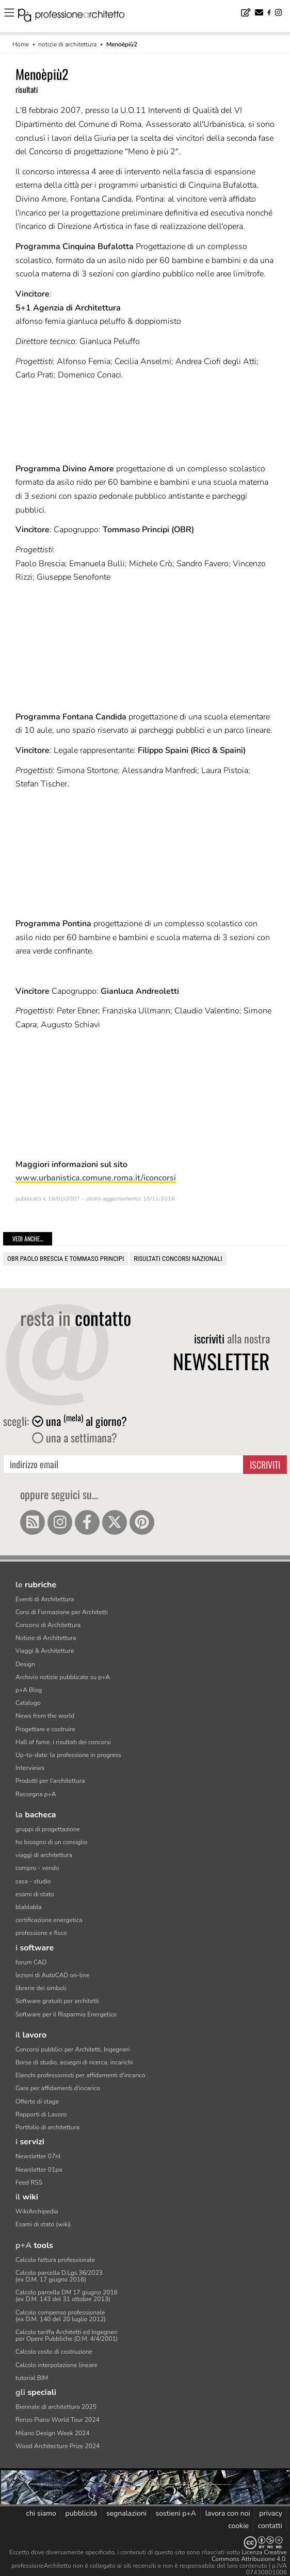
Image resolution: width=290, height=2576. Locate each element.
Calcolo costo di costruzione (53, 2352)
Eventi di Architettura (44, 1599)
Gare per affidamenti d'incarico (57, 2088)
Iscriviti (265, 1464)
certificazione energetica (49, 1920)
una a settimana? (74, 1437)
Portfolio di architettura (47, 2127)
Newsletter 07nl (38, 2156)
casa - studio (33, 1881)
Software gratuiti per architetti (57, 2001)
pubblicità (82, 2513)
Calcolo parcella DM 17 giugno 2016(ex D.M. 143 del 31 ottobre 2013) (66, 2295)
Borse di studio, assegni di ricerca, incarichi (74, 2062)
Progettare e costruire (45, 1729)
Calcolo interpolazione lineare (56, 2365)
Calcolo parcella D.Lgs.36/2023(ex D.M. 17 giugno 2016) (59, 2276)
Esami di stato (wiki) (43, 2224)
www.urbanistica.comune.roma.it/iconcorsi (95, 1178)
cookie (238, 2526)
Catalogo (28, 1703)
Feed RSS (28, 2182)
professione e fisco (41, 1933)
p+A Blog (28, 1690)
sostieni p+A (176, 2513)
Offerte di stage (37, 2101)
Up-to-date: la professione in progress (68, 1755)
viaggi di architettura (43, 1855)
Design (25, 1664)
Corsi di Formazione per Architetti (61, 1612)
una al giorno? (79, 1421)
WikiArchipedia (36, 2211)
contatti (270, 2526)
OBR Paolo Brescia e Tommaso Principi (65, 1258)
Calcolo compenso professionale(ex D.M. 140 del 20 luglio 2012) (60, 2315)
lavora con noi (227, 2513)
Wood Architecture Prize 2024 (57, 2446)
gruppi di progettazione (47, 1829)
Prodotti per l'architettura (50, 1781)
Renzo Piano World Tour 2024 (57, 2420)
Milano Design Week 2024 (52, 2433)
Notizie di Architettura (45, 1638)
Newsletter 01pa (38, 2169)
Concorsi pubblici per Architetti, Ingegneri (72, 2049)
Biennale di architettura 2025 (55, 2407)
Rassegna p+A (35, 1794)
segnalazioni (126, 2513)
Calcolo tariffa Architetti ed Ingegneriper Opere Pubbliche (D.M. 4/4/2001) (66, 2335)
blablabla (28, 1907)
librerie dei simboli (41, 1988)
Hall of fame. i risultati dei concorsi (63, 1742)
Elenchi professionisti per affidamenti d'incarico (80, 2075)
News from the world (44, 1716)
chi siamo (41, 2513)
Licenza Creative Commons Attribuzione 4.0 (249, 2555)
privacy (270, 2513)
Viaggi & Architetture (44, 1651)
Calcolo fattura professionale (55, 2260)
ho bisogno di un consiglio (51, 1842)
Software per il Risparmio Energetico (66, 2014)
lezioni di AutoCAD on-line (52, 1975)
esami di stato (34, 1894)
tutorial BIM (31, 2378)
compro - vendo (37, 1868)
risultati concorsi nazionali (178, 1258)
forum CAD (30, 1962)
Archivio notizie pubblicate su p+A (62, 1677)
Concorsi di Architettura (47, 1625)
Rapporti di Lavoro (41, 2114)
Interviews (29, 1768)
